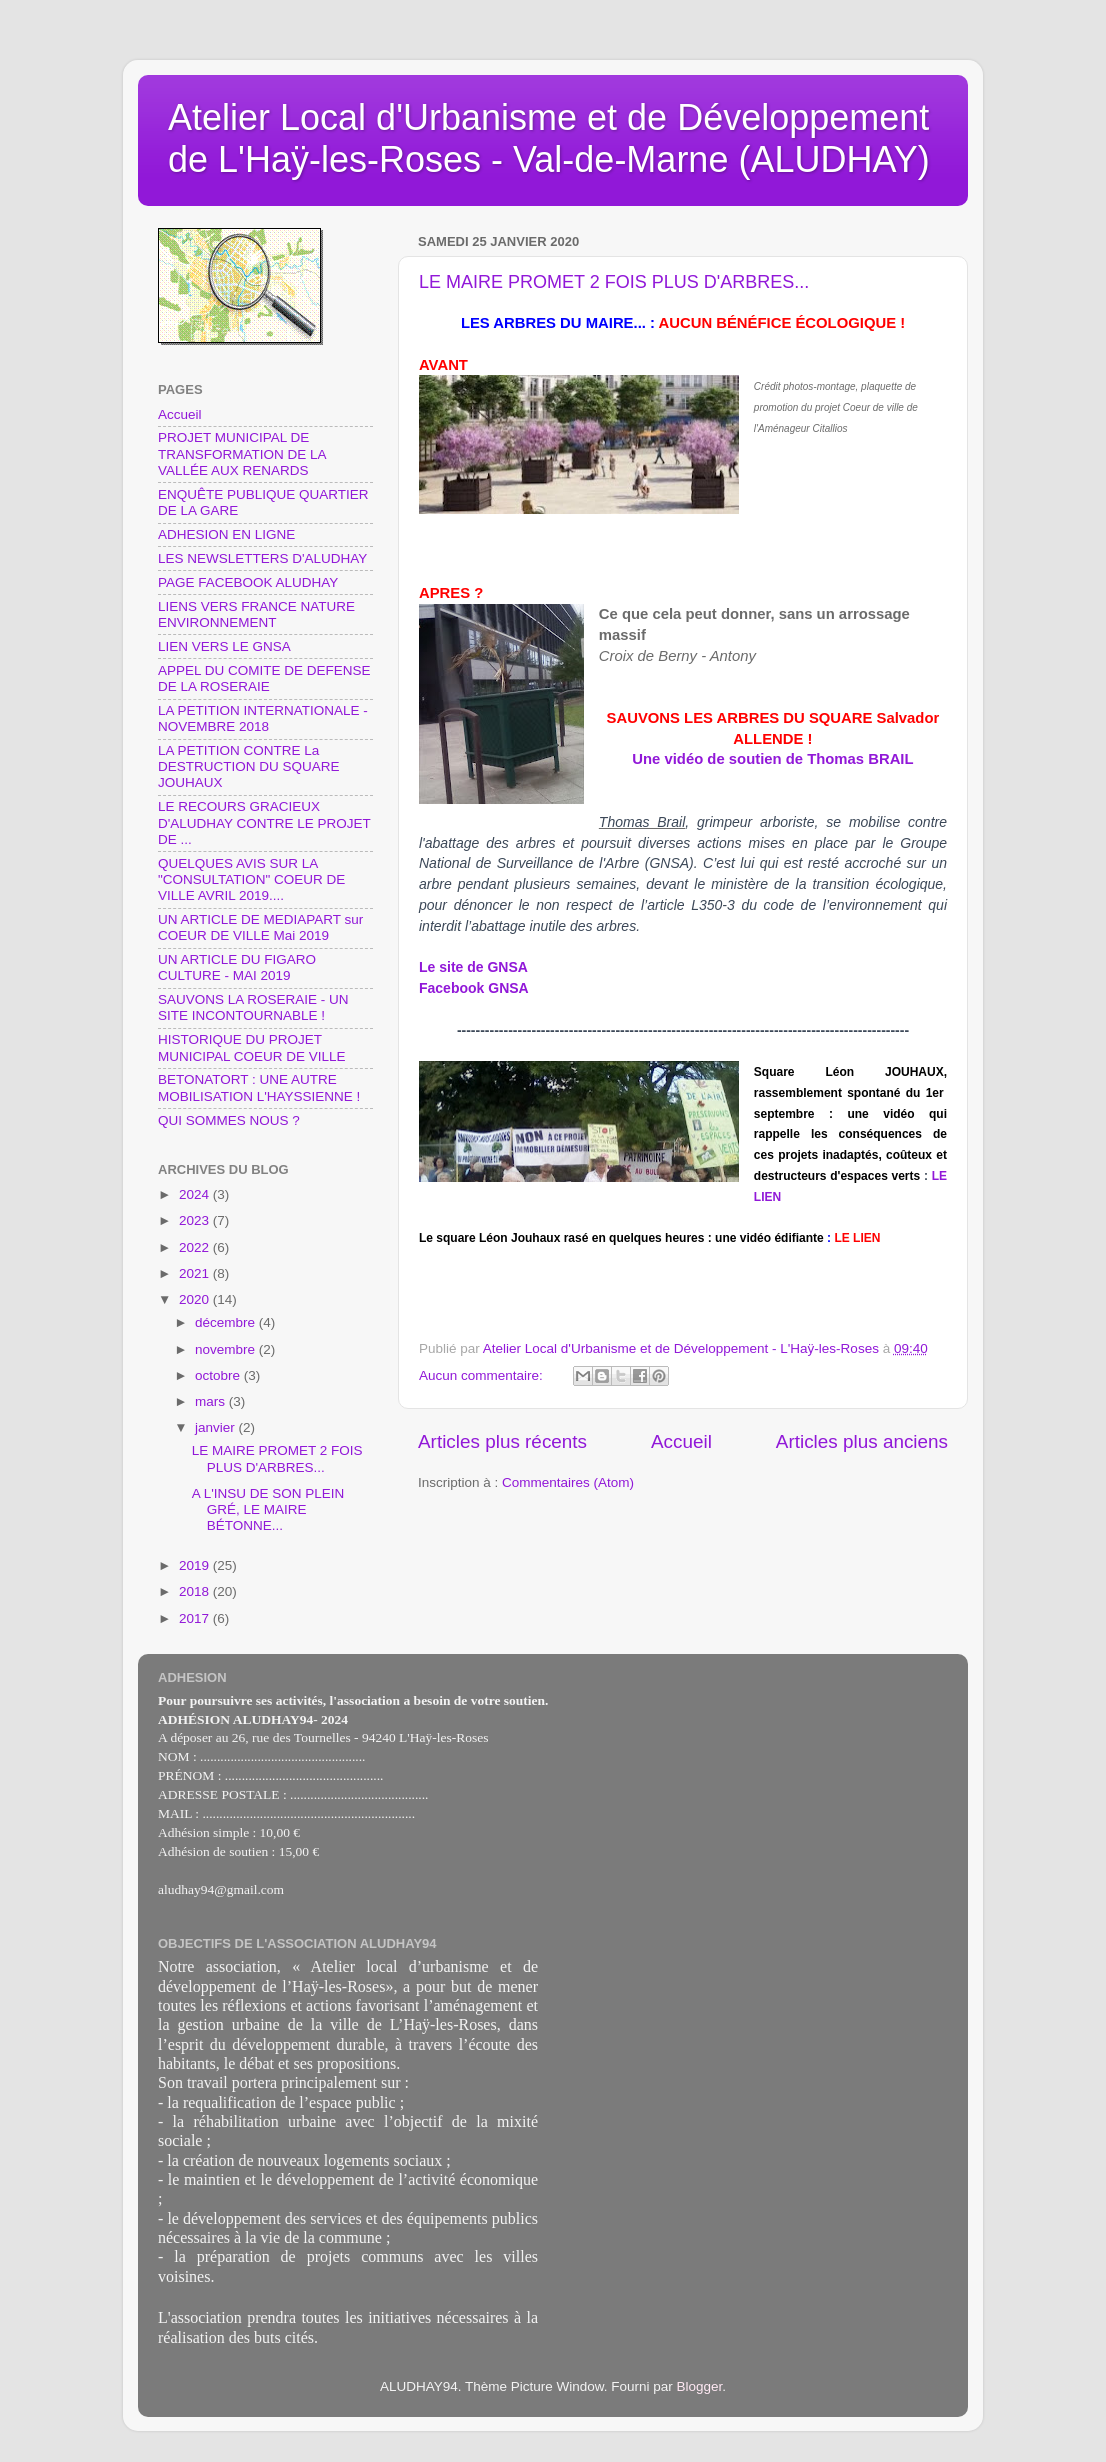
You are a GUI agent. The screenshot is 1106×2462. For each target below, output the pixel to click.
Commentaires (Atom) (568, 1482)
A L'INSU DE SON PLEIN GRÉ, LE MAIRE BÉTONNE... (268, 1509)
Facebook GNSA (474, 988)
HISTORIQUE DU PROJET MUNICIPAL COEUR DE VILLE (252, 1047)
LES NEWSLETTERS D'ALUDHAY (262, 558)
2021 (196, 1273)
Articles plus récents (502, 1441)
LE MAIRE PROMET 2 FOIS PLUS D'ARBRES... (614, 282)
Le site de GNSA (473, 967)
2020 (196, 1299)
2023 (196, 1220)
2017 (196, 1618)
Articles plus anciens (862, 1441)
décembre (227, 1322)
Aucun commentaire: (483, 1375)
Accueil (681, 1441)
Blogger (700, 2386)
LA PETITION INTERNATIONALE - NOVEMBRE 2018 (263, 718)
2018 (196, 1591)
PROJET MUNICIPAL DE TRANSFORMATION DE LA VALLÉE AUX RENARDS (242, 453)
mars (212, 1401)
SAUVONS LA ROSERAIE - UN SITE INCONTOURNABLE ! (253, 1007)
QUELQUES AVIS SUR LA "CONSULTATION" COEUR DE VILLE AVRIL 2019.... (251, 879)
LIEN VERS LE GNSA (224, 646)
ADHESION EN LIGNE (226, 534)
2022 (196, 1247)
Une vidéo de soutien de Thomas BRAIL (772, 759)
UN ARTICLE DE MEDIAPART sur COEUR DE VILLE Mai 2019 (260, 927)
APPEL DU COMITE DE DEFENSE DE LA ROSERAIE (264, 678)
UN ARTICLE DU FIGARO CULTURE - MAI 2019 (237, 967)
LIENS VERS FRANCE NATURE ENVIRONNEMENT (256, 614)
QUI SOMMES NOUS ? (229, 1120)
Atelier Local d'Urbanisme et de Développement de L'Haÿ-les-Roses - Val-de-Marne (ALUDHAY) (549, 138)
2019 (196, 1565)
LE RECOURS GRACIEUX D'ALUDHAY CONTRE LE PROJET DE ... (264, 822)
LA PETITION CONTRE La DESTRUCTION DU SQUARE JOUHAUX (249, 766)
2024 (196, 1194)
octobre (219, 1375)
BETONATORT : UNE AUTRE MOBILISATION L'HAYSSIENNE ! (259, 1087)
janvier (217, 1427)
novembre (227, 1349)
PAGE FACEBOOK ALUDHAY (248, 582)
